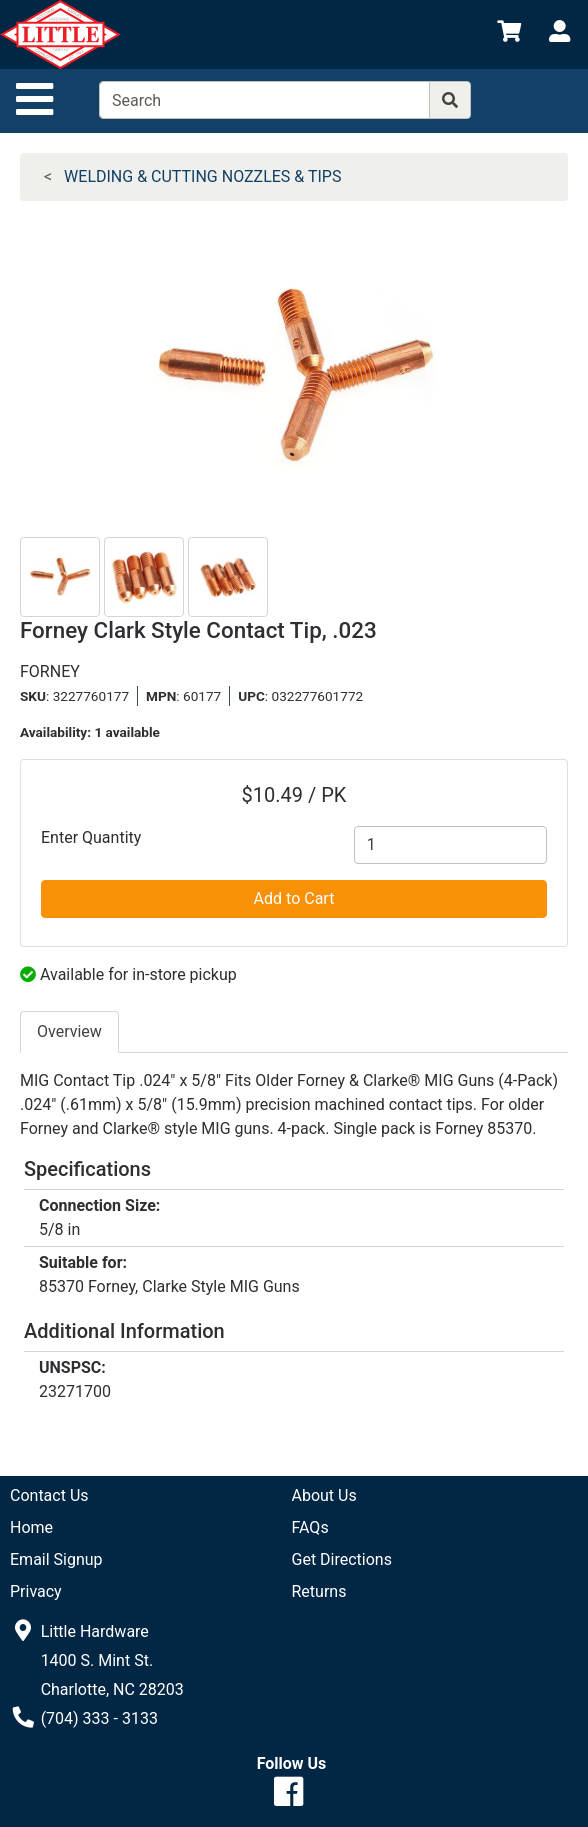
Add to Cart (294, 898)
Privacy (36, 1591)
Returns (319, 1591)
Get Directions (342, 1559)
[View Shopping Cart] (509, 34)
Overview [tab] (69, 1031)
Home (31, 1527)
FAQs (310, 1527)
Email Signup (56, 1559)
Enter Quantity (91, 837)
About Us (324, 1495)
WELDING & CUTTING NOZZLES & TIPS (202, 176)
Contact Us (49, 1495)
